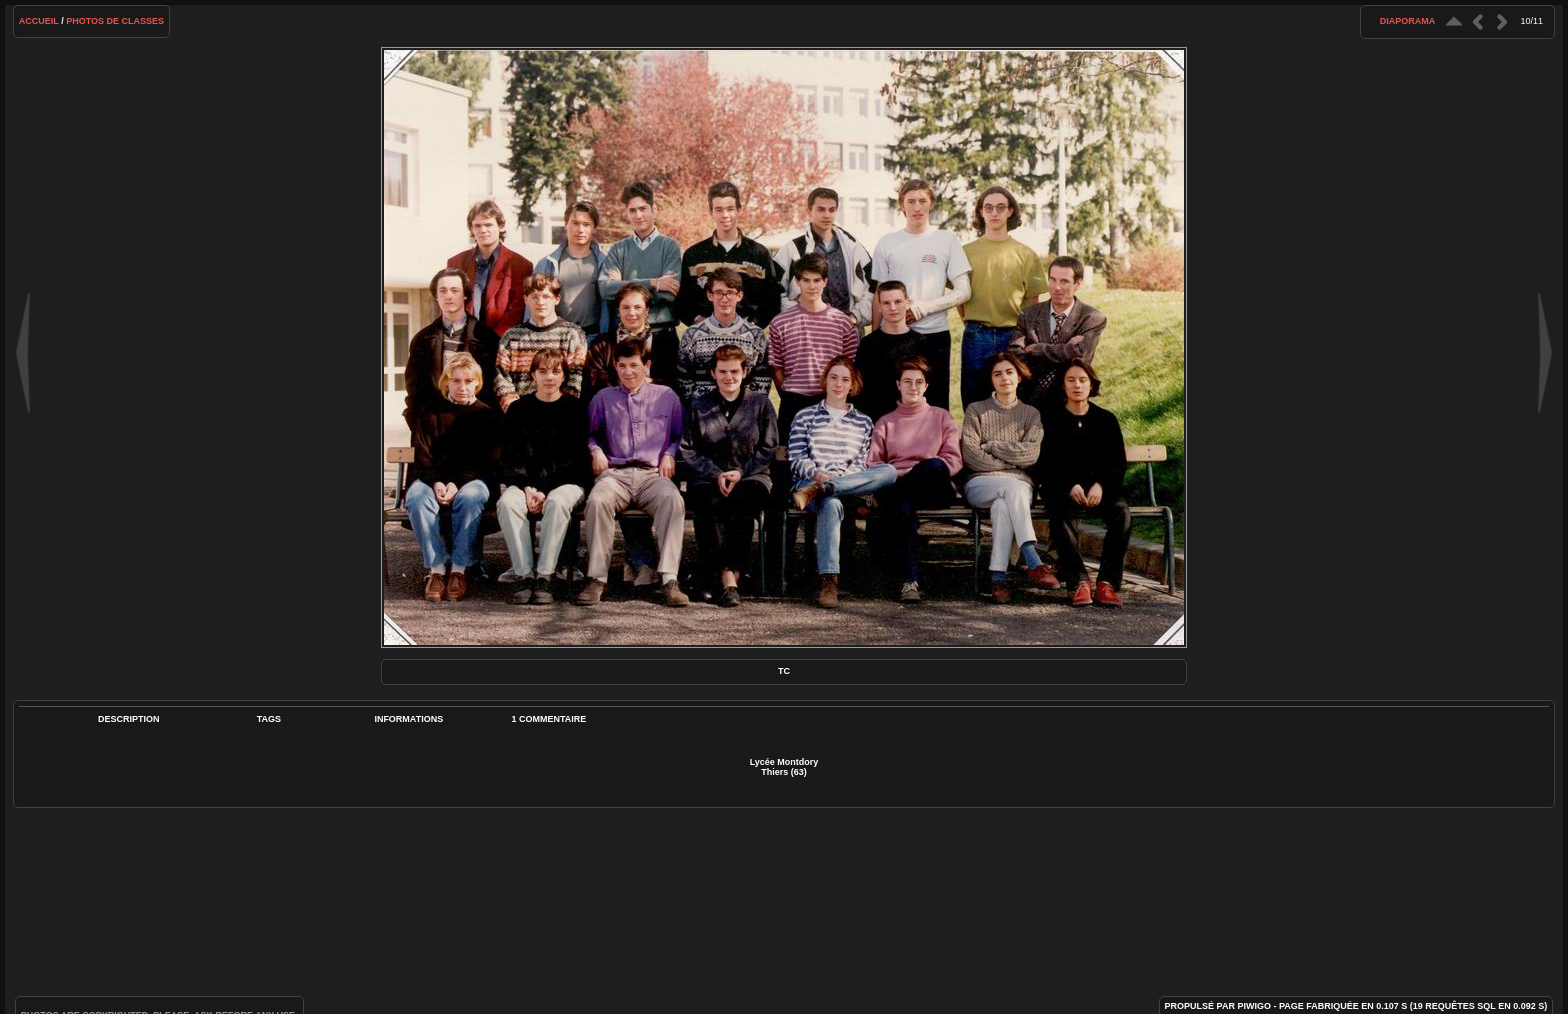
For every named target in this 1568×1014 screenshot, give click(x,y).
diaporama (1408, 21)
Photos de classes (115, 21)
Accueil (39, 21)
